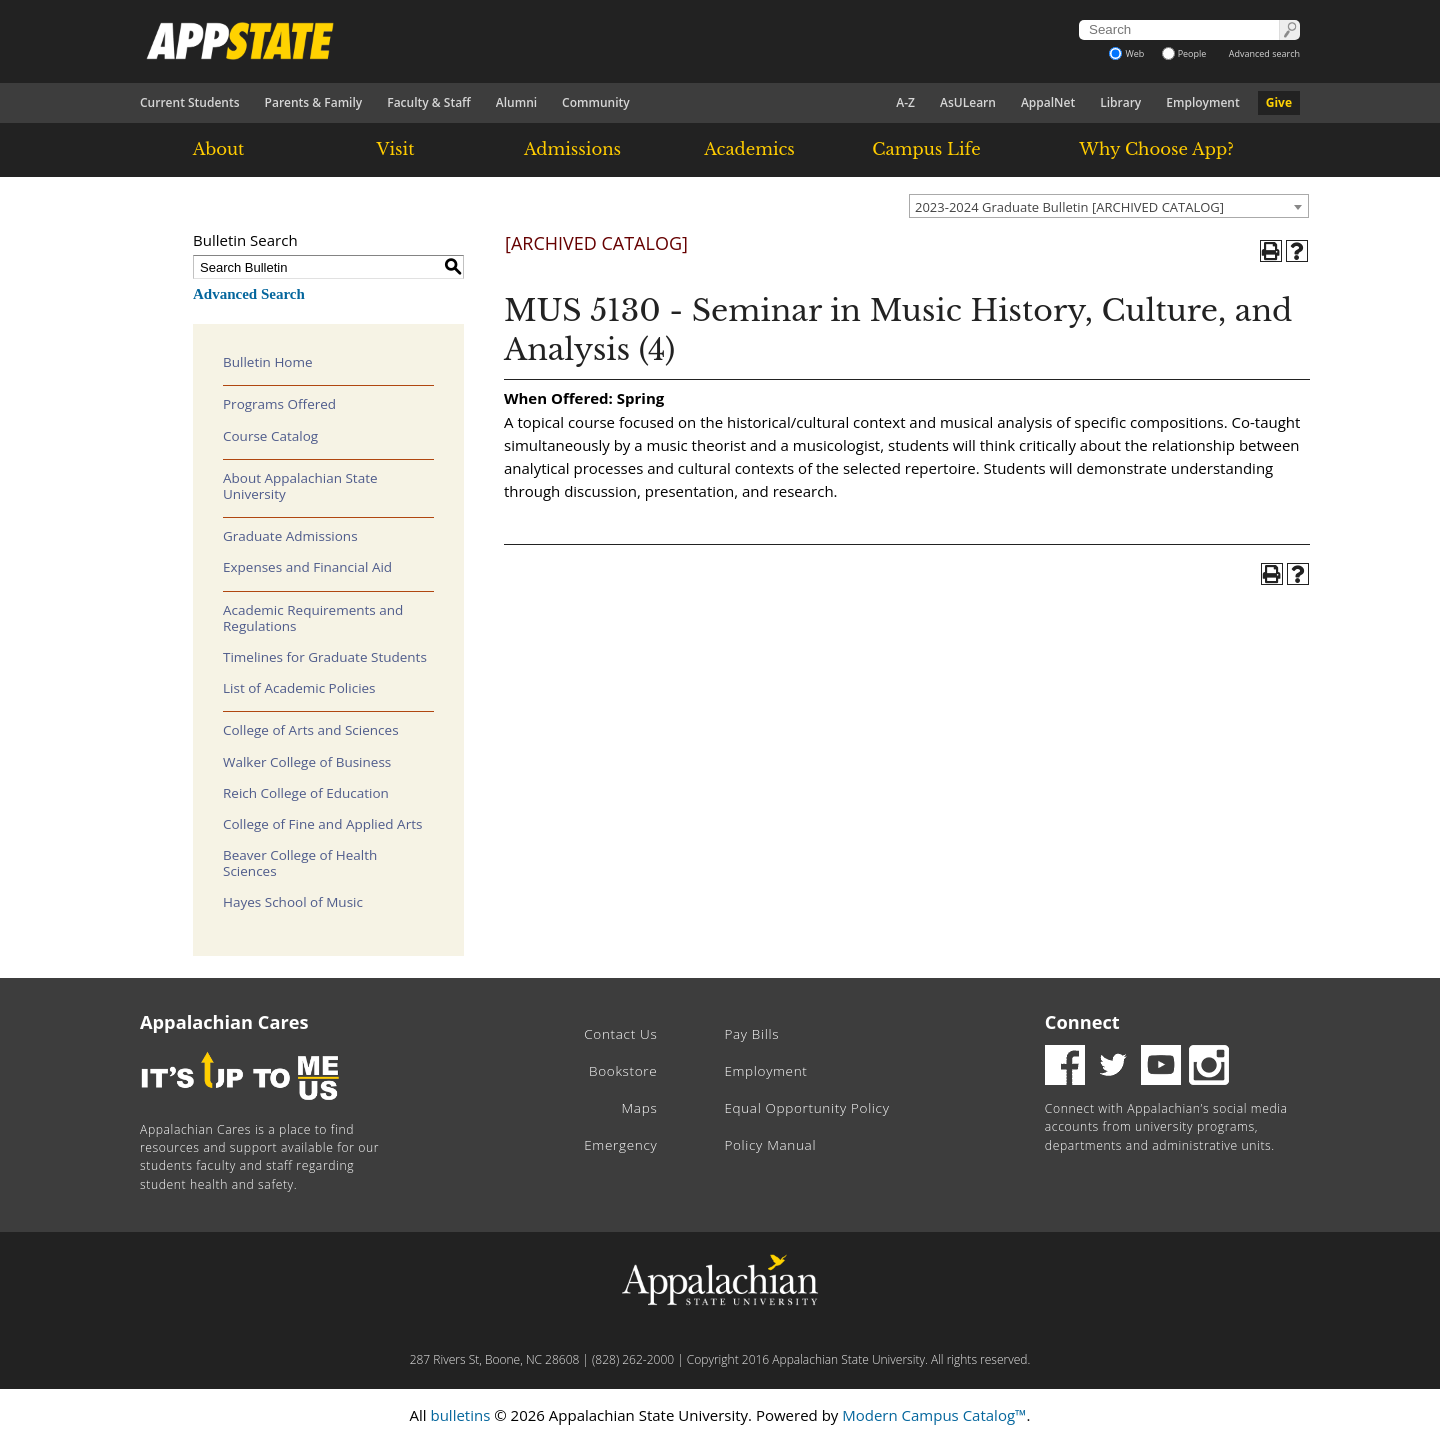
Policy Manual (770, 1145)
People (1184, 53)
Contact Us (620, 1034)
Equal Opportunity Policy (806, 1108)
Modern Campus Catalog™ (934, 1415)
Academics (749, 149)
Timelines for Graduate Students (325, 657)
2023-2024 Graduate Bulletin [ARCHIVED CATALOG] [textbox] (1069, 207)
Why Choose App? (1156, 149)
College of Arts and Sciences (311, 730)
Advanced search (1264, 53)
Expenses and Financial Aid (307, 567)
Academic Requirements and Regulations (313, 618)
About (219, 149)
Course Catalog (270, 436)
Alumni (516, 102)
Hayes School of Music (293, 902)
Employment (1202, 102)
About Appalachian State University (300, 486)
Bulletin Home (268, 362)
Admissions (572, 149)
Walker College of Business (307, 762)
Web (1126, 53)
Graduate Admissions (290, 536)
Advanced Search (249, 294)
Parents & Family (314, 102)
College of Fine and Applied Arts (322, 824)
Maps (640, 1108)
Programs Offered (279, 404)
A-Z (905, 102)
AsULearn (968, 102)
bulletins (460, 1415)
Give (1279, 102)
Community (596, 102)
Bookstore (623, 1071)
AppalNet (1048, 102)
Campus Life (926, 149)
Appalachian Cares (224, 1022)
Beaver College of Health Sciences (300, 863)
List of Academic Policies (299, 688)
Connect (1082, 1022)
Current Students (190, 102)
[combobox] (1109, 206)
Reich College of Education (306, 793)
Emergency (620, 1145)
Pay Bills (751, 1034)
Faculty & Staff (429, 102)
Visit (396, 149)
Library (1120, 102)
